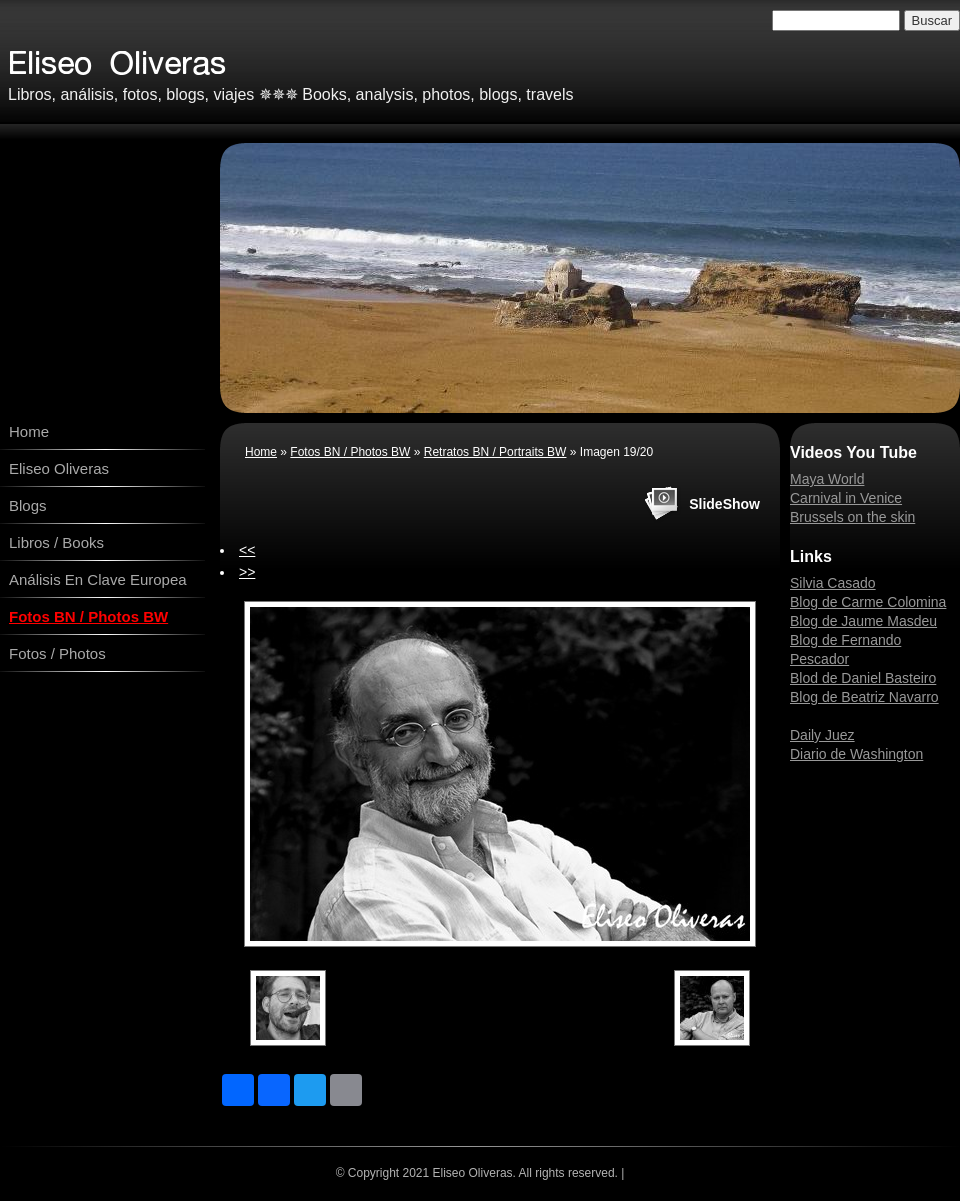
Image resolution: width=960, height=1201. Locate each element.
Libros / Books (56, 542)
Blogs (28, 505)
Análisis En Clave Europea (98, 579)
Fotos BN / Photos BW (88, 616)
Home (29, 431)
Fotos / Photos (57, 653)
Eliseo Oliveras (59, 468)
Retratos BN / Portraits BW (495, 452)
